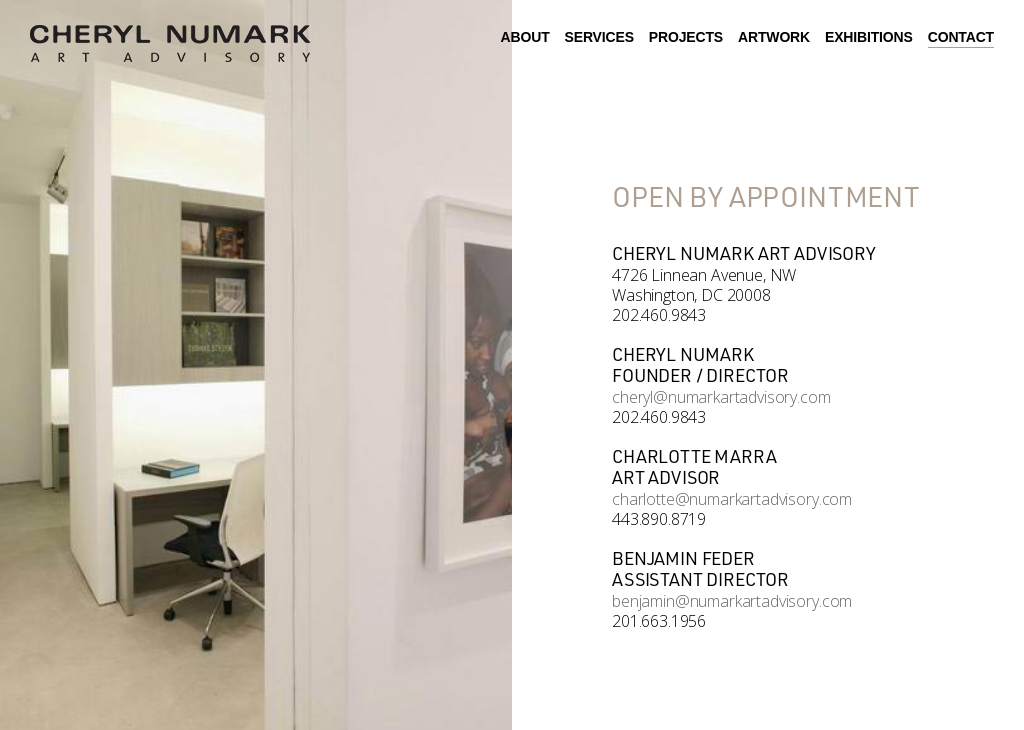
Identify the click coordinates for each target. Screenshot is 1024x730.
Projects (686, 37)
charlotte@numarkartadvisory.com (732, 499)
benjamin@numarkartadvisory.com (732, 601)
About (525, 37)
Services (599, 37)
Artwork (774, 37)
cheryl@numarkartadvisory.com (721, 397)
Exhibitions (869, 37)
